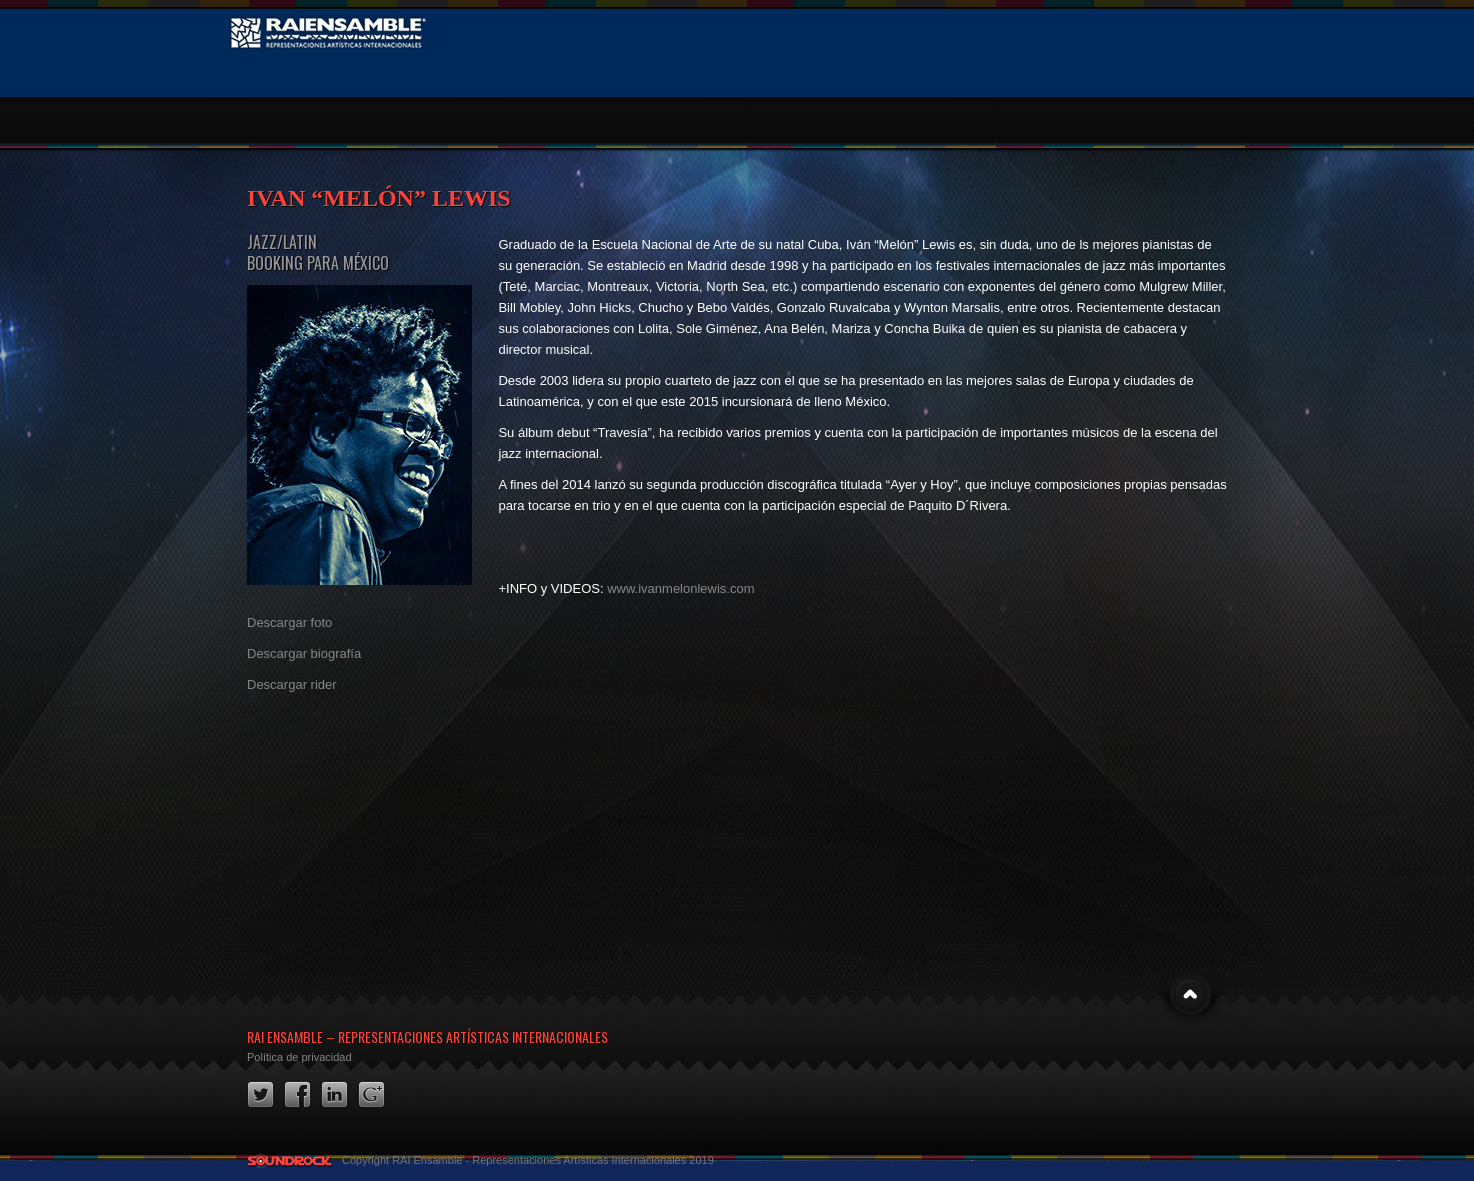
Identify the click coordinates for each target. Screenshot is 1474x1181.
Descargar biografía (304, 653)
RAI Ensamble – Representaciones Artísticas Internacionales (427, 1036)
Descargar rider (292, 684)
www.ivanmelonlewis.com (680, 588)
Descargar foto (289, 622)
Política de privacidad (299, 1057)
